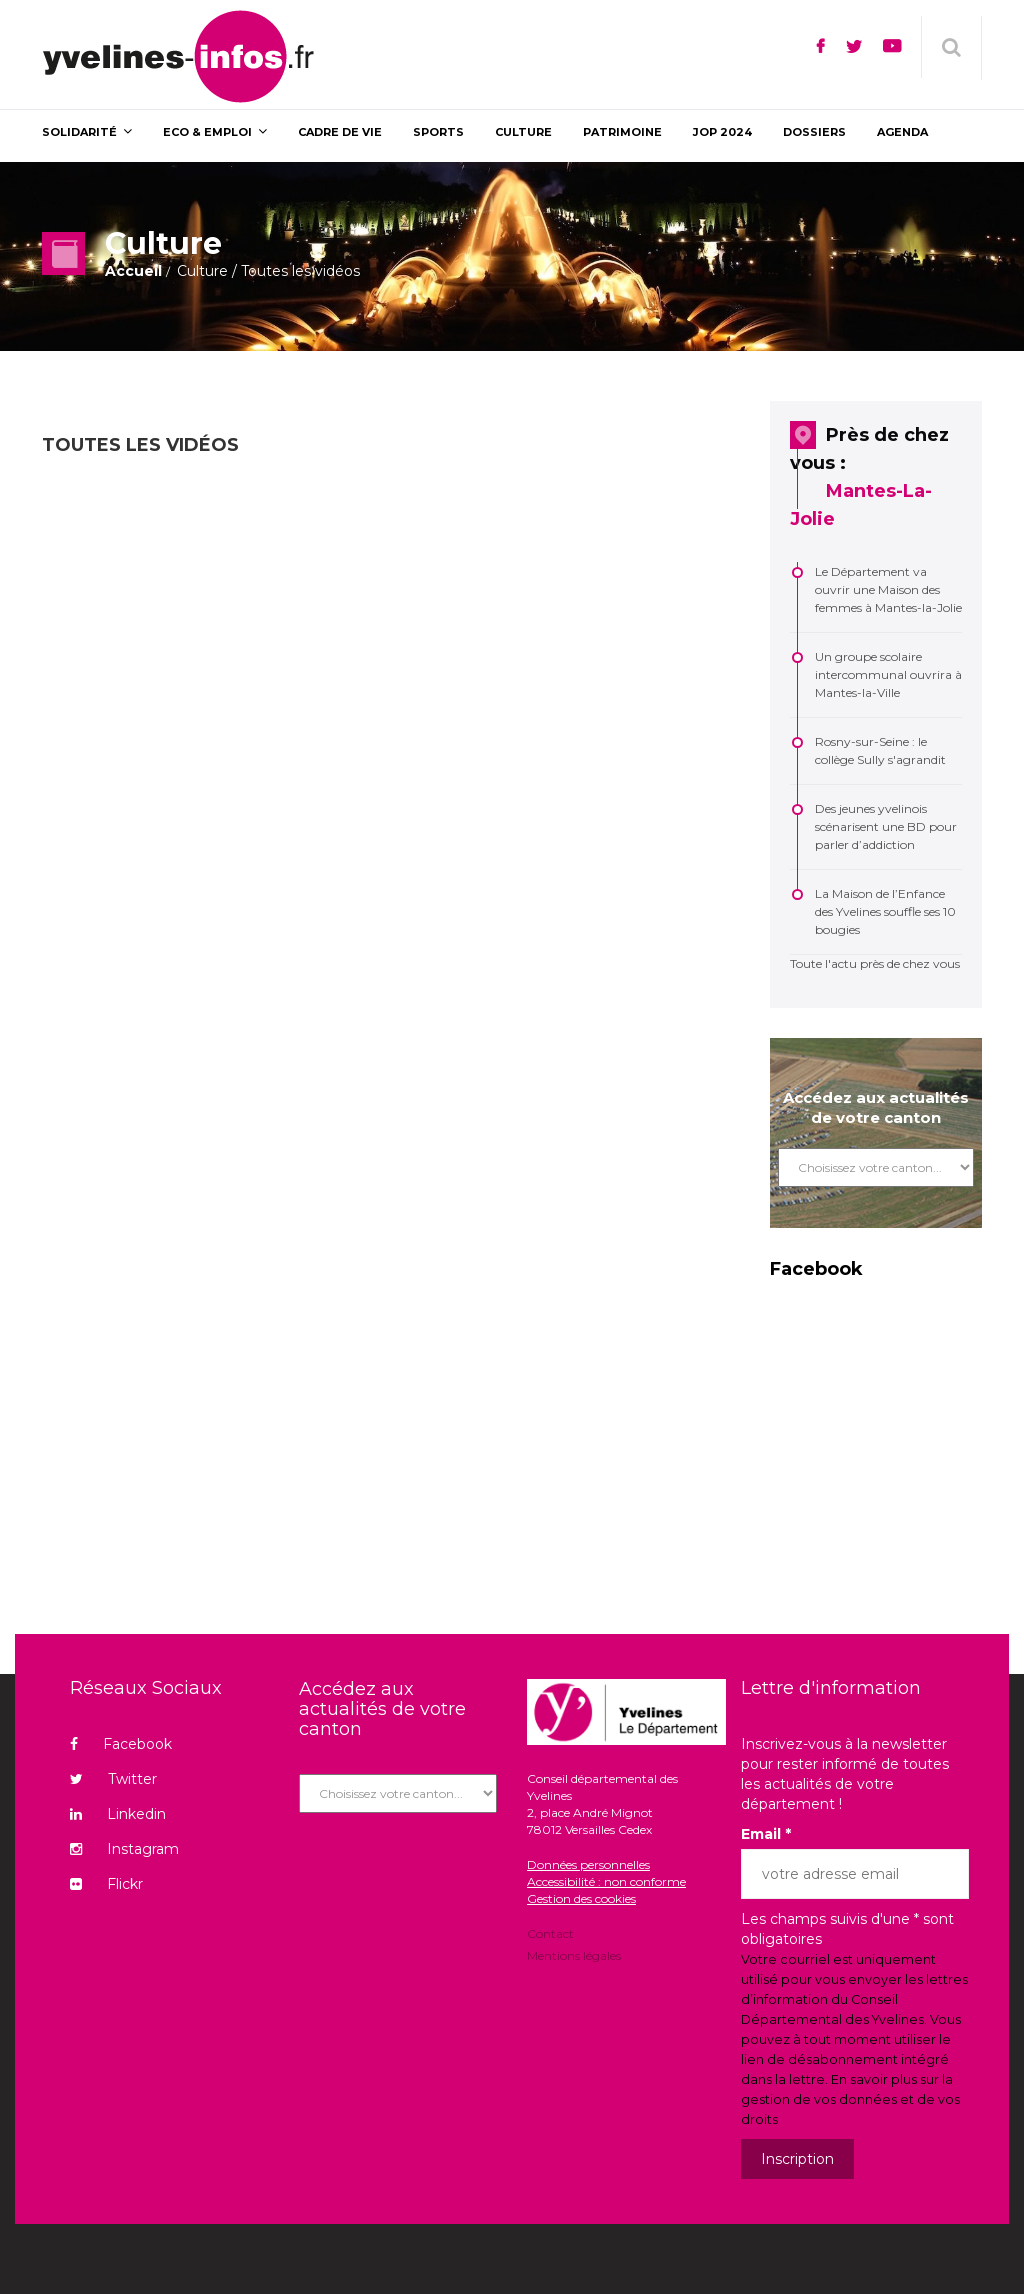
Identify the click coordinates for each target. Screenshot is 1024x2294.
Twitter (113, 1779)
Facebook (121, 1744)
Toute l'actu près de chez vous (875, 963)
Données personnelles (588, 1864)
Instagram (124, 1849)
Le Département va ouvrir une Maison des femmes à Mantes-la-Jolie (888, 589)
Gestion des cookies (581, 1898)
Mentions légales (574, 1954)
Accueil (133, 271)
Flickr (106, 1884)
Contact (550, 1935)
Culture (202, 271)
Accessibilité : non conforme (606, 1881)
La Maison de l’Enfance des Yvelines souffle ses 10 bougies (885, 911)
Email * (766, 1834)
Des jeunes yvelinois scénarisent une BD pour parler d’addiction (886, 826)
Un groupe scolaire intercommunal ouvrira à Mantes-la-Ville (888, 674)
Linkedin (118, 1814)
